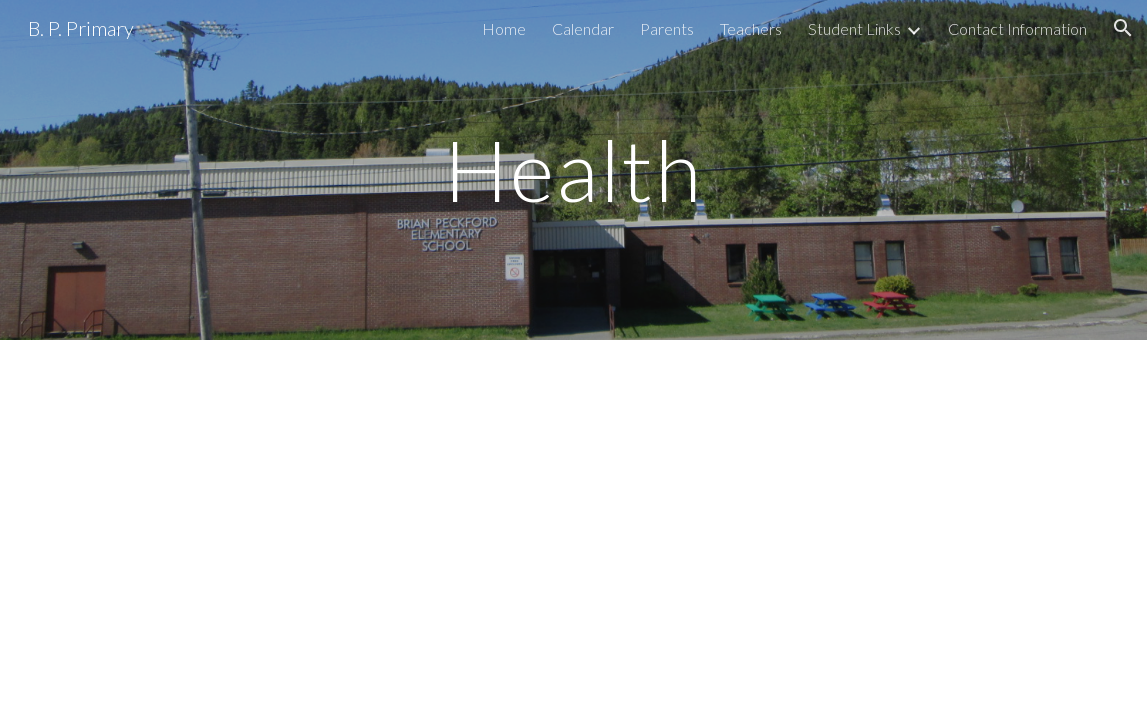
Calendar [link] (583, 28)
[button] (1123, 28)
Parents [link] (667, 28)
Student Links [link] (854, 28)
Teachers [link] (751, 28)
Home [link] (504, 28)
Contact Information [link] (1017, 28)
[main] (573, 169)
